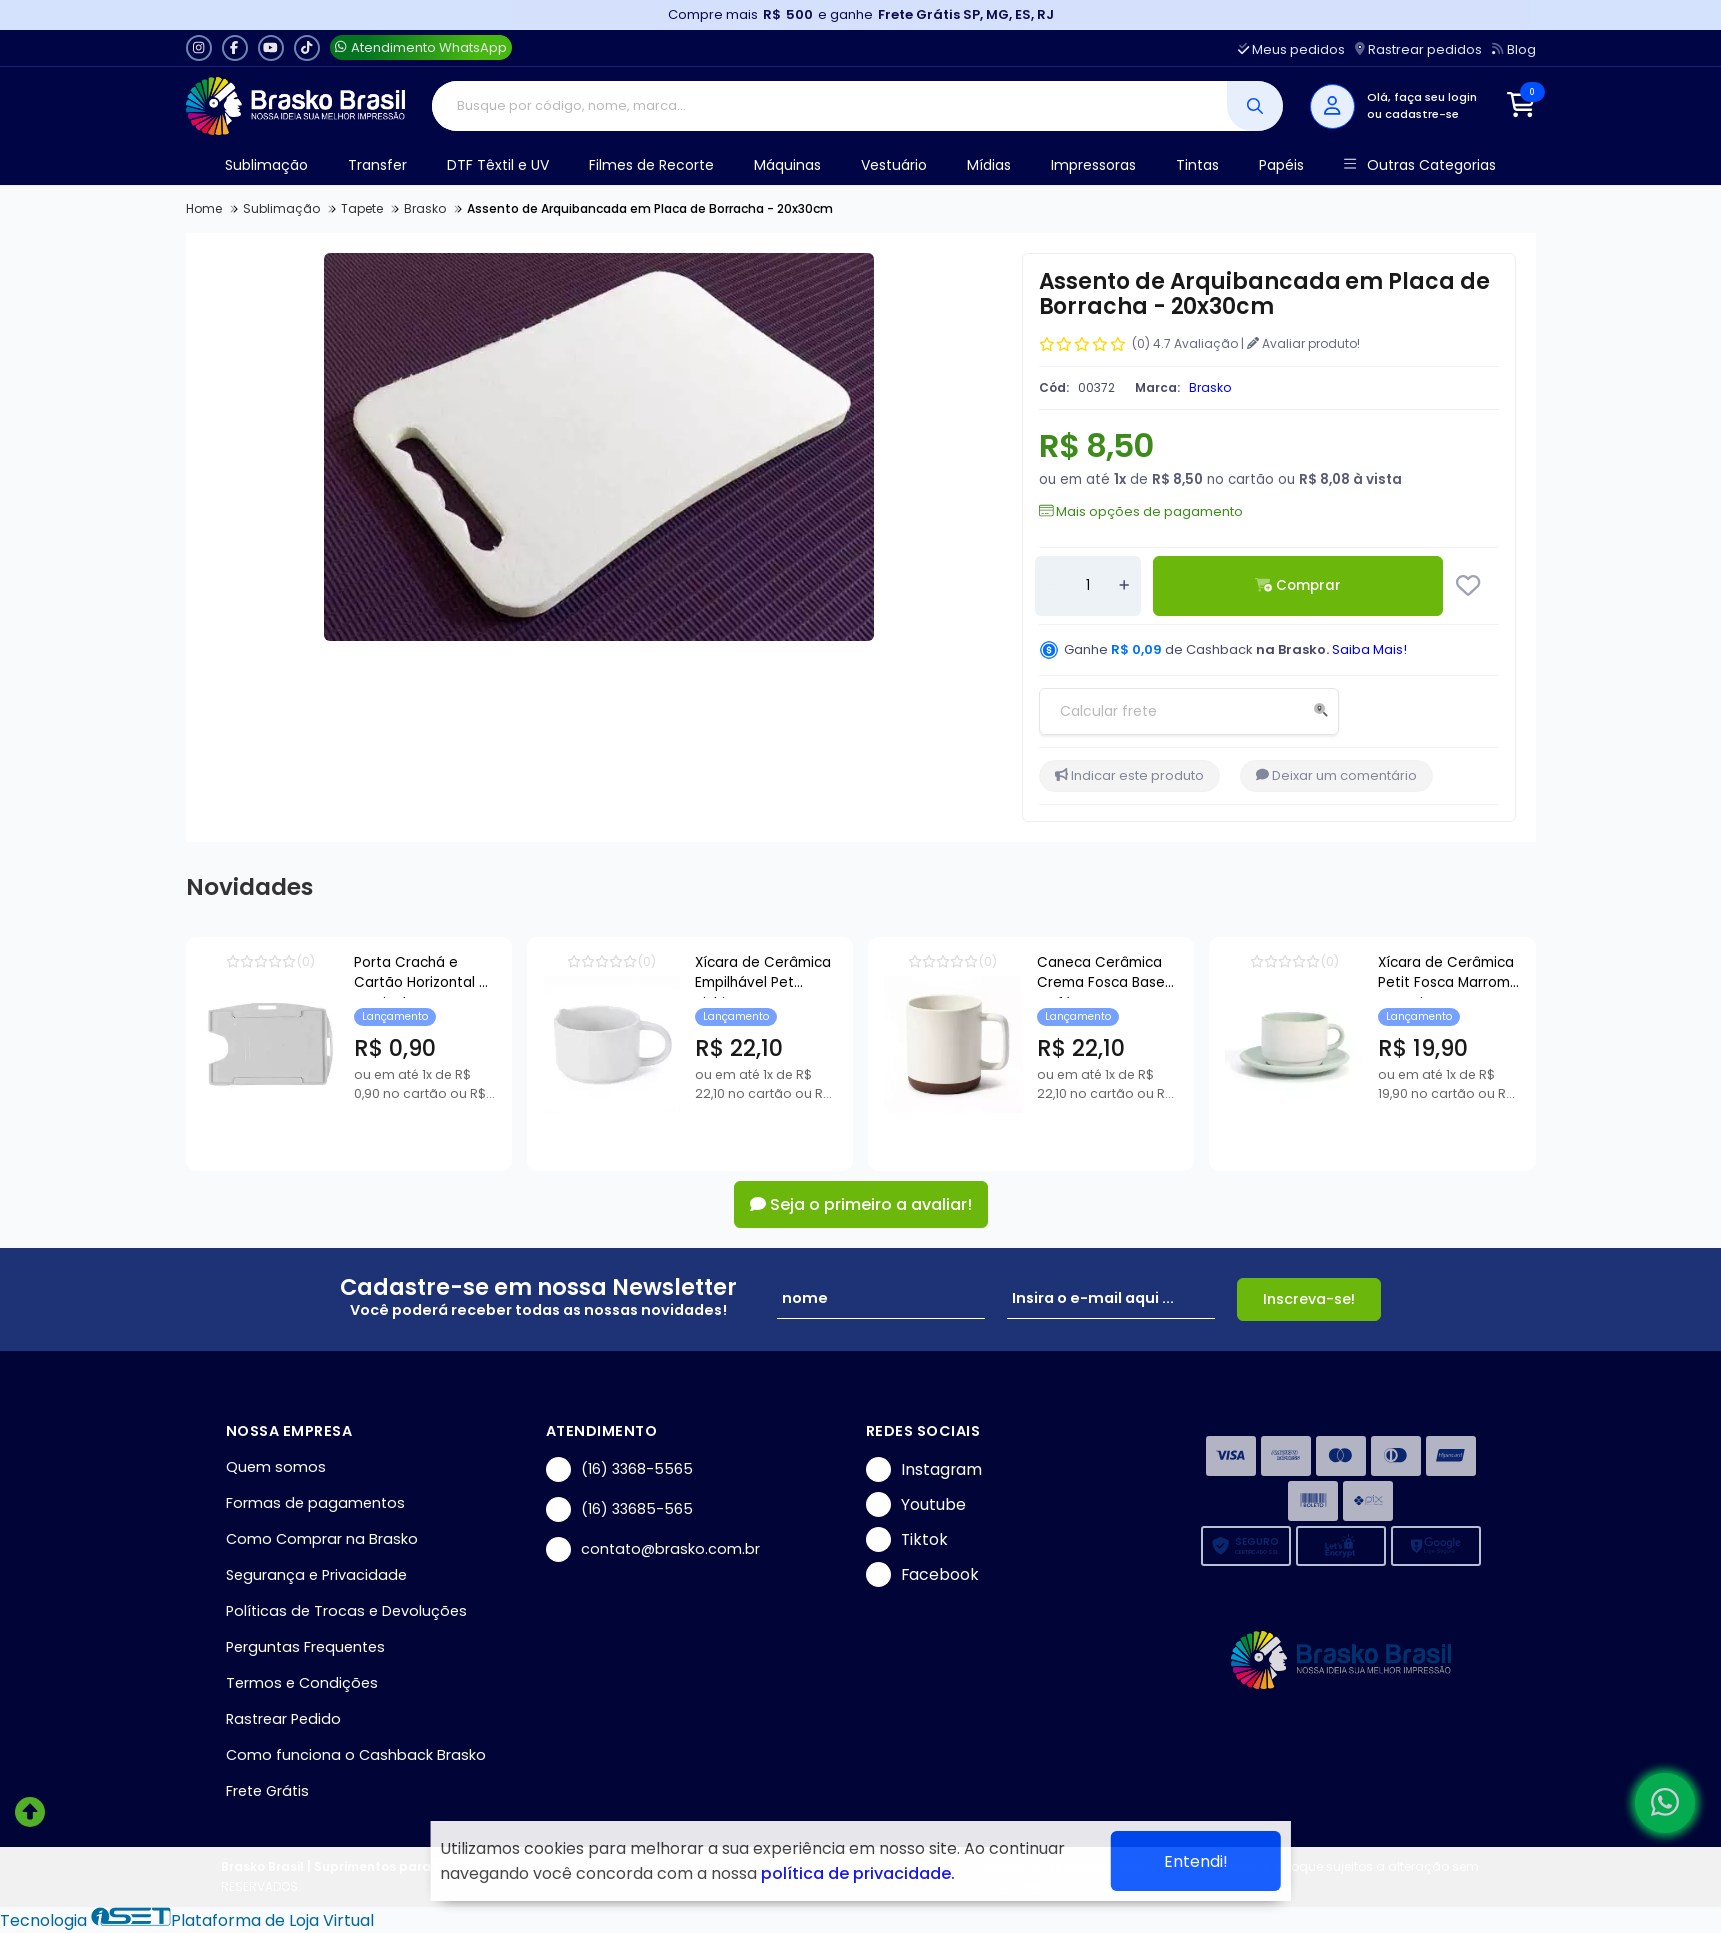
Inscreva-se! (1309, 1299)
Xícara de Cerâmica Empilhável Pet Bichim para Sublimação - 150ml (939, 975)
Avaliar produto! (1303, 343)
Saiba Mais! (1369, 649)
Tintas (1197, 165)
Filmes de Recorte (651, 165)
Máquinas (787, 165)
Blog (1513, 49)
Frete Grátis (267, 1791)
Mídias (989, 165)
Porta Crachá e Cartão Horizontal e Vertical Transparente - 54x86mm (492, 975)
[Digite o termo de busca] (829, 106)
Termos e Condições (302, 1683)
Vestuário (894, 165)
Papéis (1281, 165)
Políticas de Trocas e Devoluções (346, 1611)
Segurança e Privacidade (316, 1575)
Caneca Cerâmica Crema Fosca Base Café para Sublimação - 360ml (1398, 975)
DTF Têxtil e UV (498, 165)
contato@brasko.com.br (653, 1549)
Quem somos (276, 1467)
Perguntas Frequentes (305, 1647)
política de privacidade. (858, 1873)
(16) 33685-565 (619, 1509)
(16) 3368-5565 (619, 1469)
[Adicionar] (1124, 586)
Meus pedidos (1291, 49)
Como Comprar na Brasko (322, 1539)
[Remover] (1052, 586)
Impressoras (1093, 165)
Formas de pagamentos (315, 1503)
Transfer (377, 165)
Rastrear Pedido (283, 1719)
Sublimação (266, 165)
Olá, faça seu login (1422, 97)
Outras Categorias (1419, 165)
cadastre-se (1422, 114)
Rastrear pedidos (1418, 49)
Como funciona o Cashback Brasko (356, 1755)
